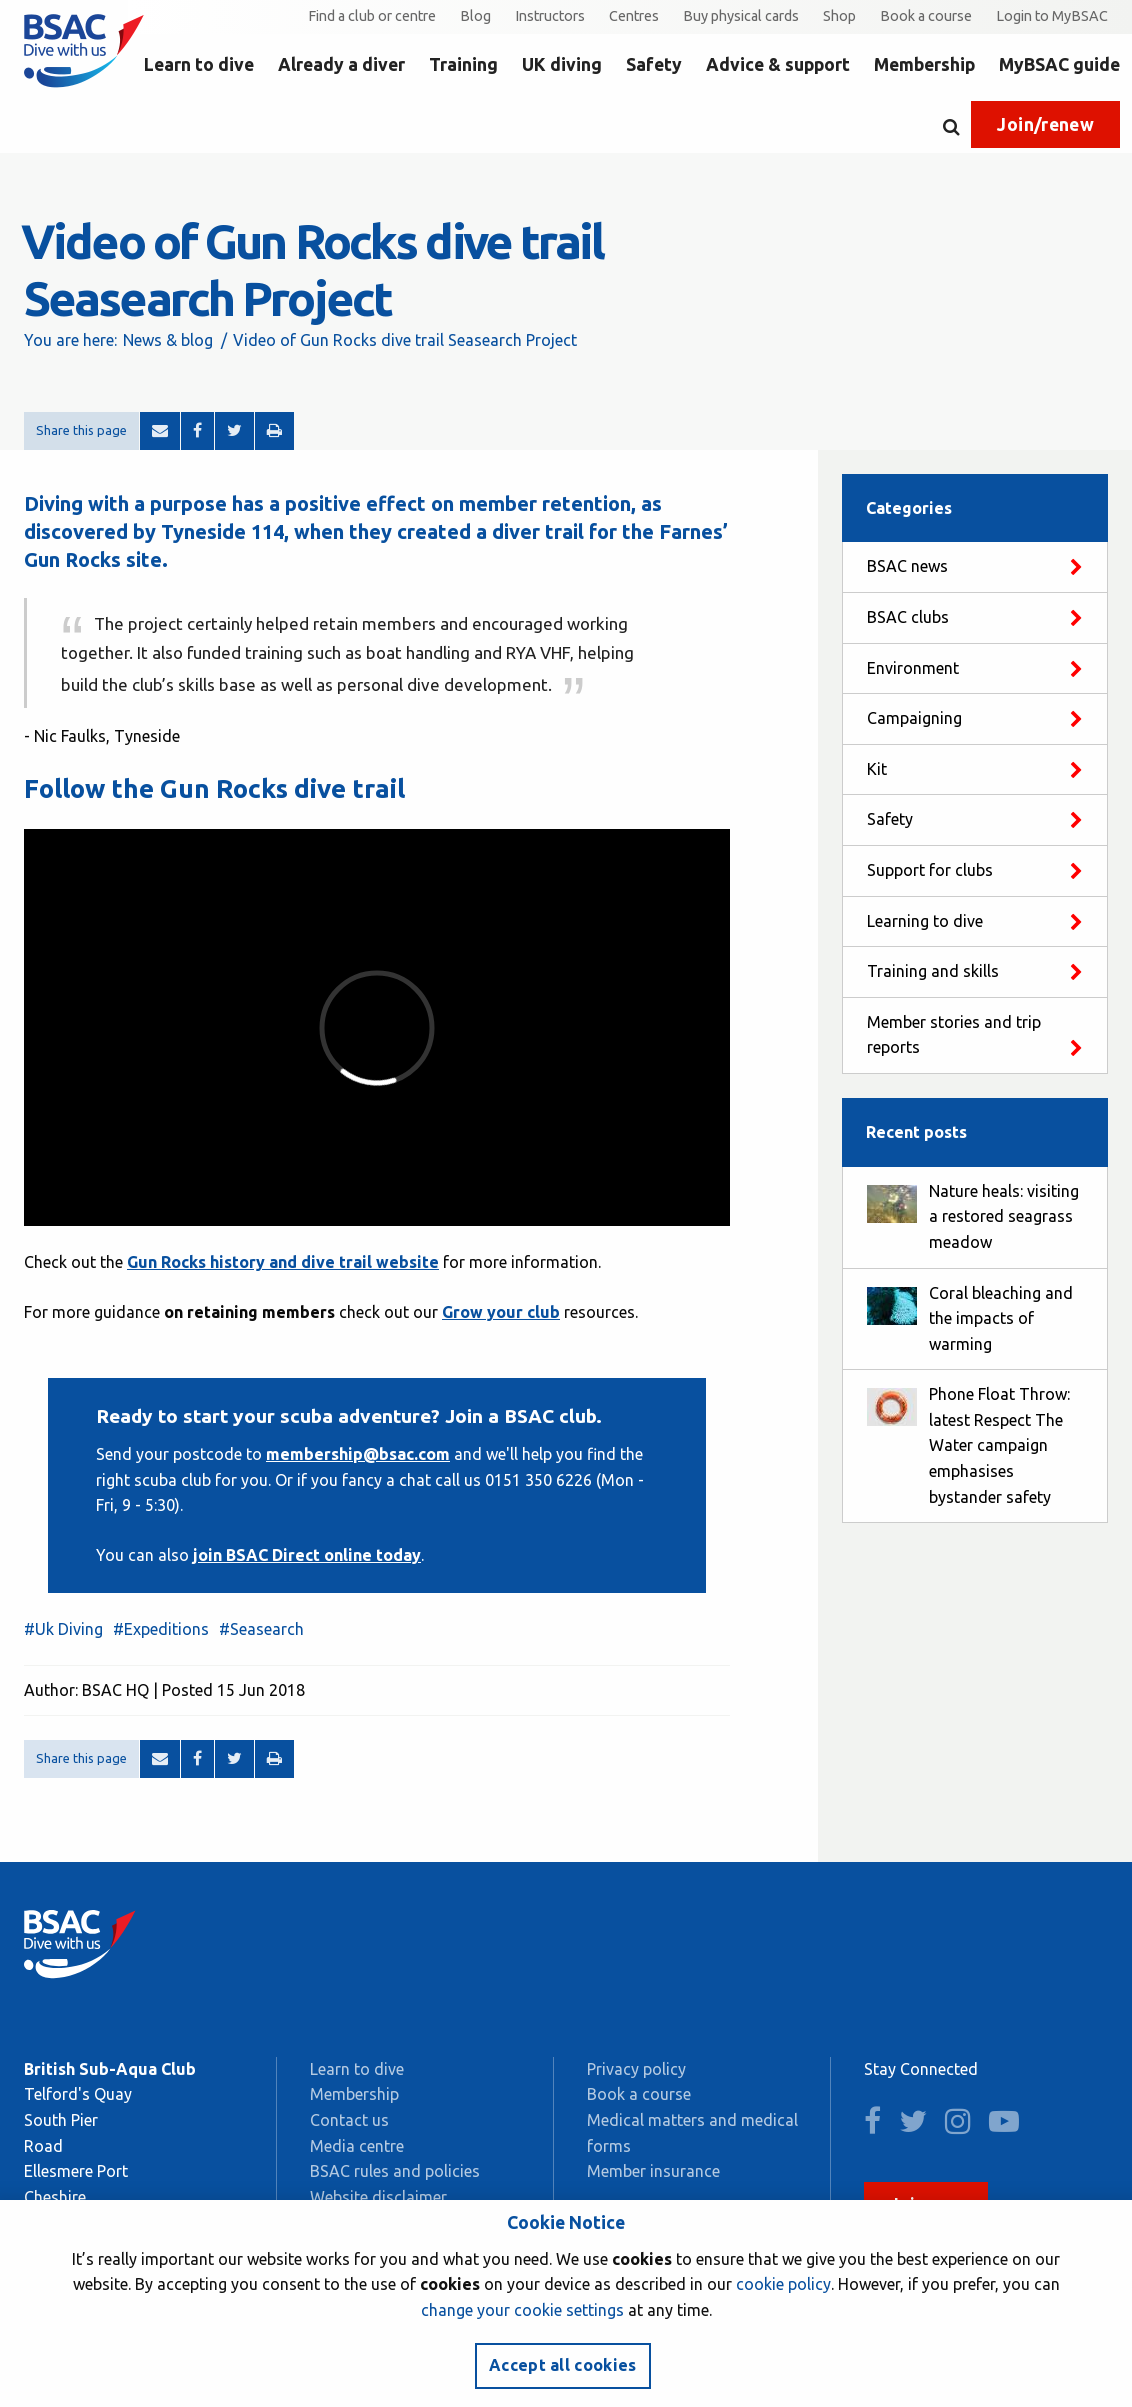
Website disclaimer (378, 2197)
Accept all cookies (563, 2365)
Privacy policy (636, 2069)
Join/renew (1045, 124)
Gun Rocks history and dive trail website (283, 1262)
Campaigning (914, 718)
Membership (924, 64)
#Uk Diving (63, 1629)
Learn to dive (199, 64)
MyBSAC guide (1059, 64)
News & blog (168, 340)
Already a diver (341, 64)
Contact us (349, 2120)
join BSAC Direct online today (307, 1555)
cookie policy (783, 2284)
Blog (475, 16)
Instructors (550, 16)
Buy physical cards (741, 16)
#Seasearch (261, 1629)
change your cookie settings (522, 2310)
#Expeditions (161, 1629)
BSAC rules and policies (395, 2171)
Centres (634, 16)
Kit (877, 769)
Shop (839, 16)
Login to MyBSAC (1052, 16)
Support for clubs (930, 870)
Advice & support (778, 64)
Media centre (357, 2146)
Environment (913, 668)
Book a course (926, 16)
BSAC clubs (908, 617)
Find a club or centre (372, 16)
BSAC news (907, 566)
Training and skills (933, 971)
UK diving (562, 64)
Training (463, 64)
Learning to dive (925, 921)
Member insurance (653, 2171)
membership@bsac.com (358, 1454)
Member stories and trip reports (954, 1035)
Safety (654, 64)
